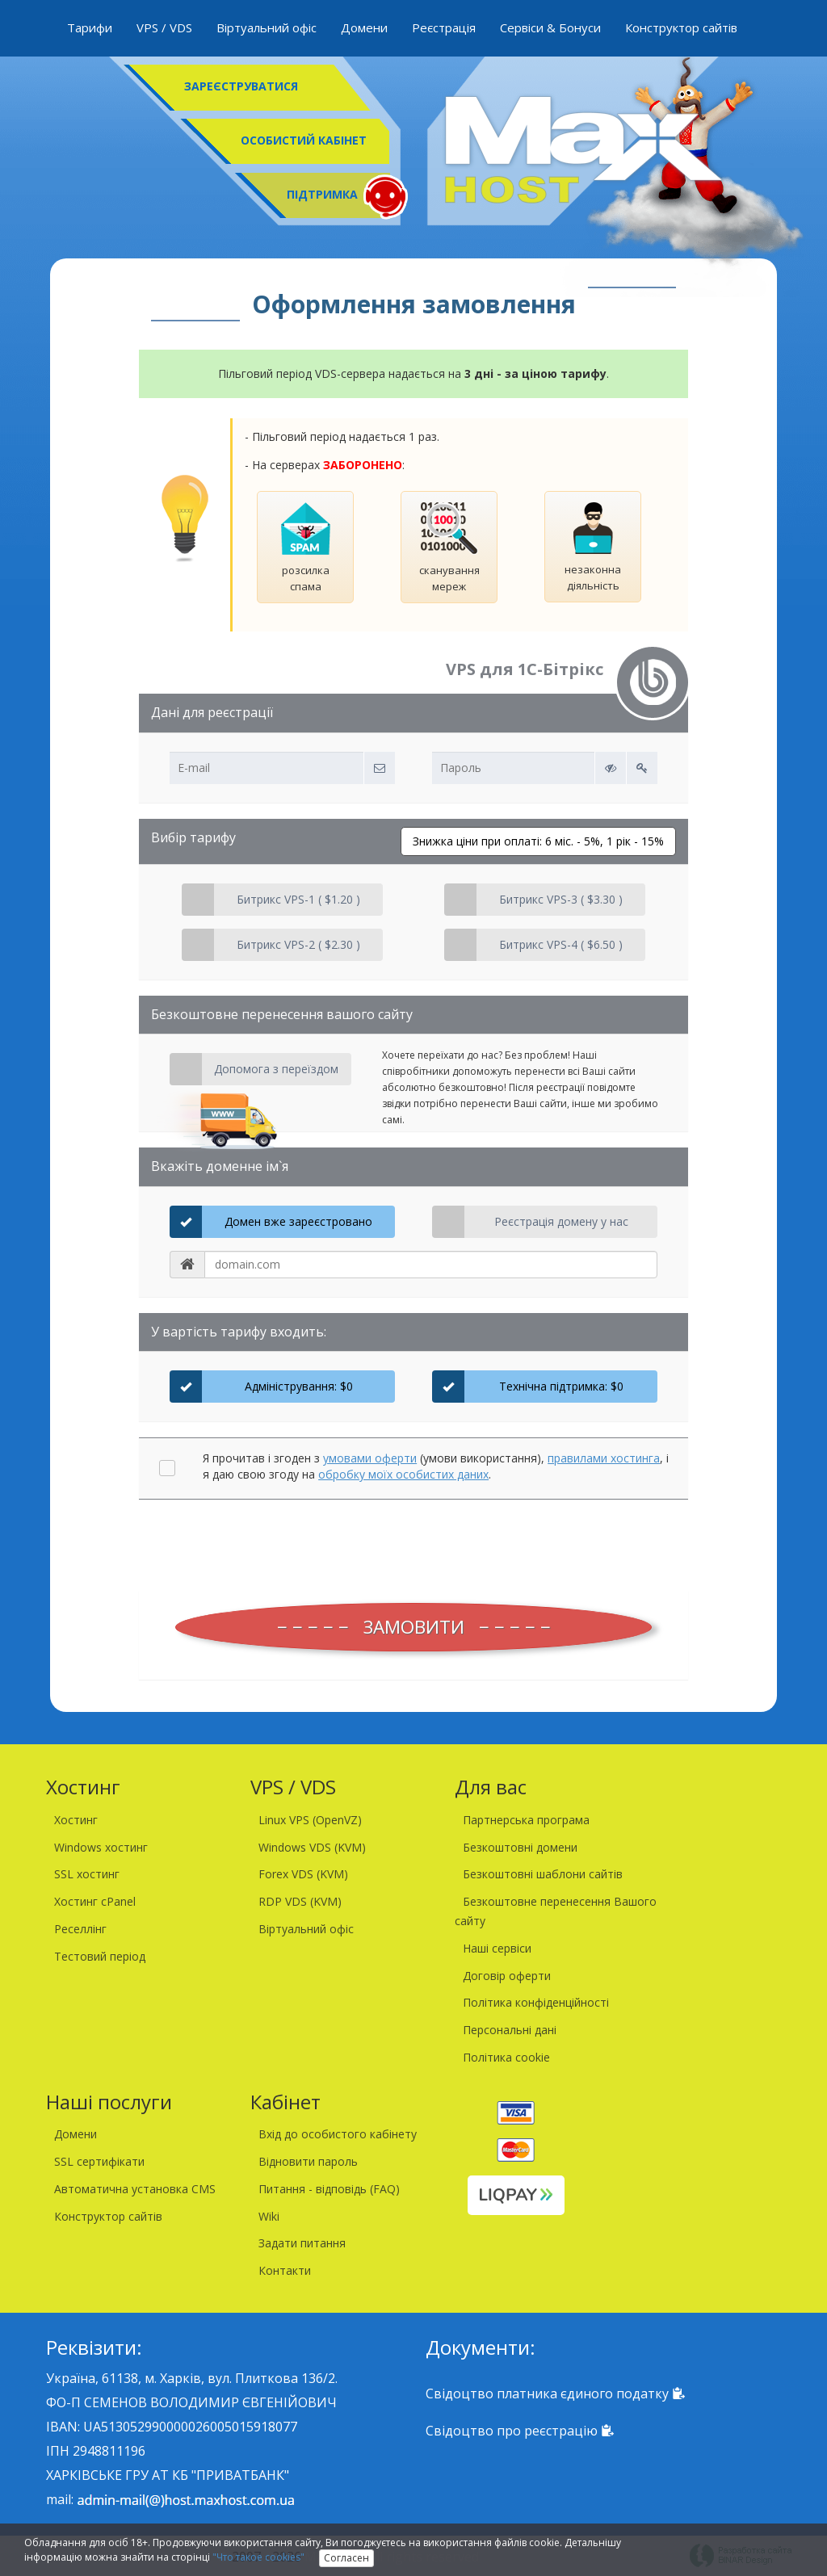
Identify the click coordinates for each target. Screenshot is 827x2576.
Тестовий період (99, 1956)
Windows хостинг (101, 1847)
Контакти (284, 2270)
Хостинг (76, 1819)
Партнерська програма (526, 1819)
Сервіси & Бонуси (550, 27)
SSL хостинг (87, 1874)
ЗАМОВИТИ (414, 1626)
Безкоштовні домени (520, 1847)
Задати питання (302, 2243)
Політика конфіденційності (536, 2002)
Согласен (346, 2558)
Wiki (268, 2216)
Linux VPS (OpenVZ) (310, 1819)
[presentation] (413, 1547)
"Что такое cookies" (258, 2557)
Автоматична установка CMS (135, 2188)
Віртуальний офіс (266, 27)
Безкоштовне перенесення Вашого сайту (556, 1911)
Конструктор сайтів (681, 27)
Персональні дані (509, 2029)
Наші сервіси (497, 1948)
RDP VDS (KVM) (300, 1901)
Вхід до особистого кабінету (337, 2134)
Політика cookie (506, 2057)
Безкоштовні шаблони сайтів (543, 1874)
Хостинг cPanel (95, 1901)
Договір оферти (507, 1975)
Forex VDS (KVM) (303, 1874)
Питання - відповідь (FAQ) (329, 2188)
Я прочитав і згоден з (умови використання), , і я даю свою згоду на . (436, 1466)
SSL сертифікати (99, 2161)
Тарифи (89, 27)
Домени (364, 27)
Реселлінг (80, 1928)
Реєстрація (444, 27)
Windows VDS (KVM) (312, 1847)
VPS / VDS (164, 27)
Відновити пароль (308, 2161)
